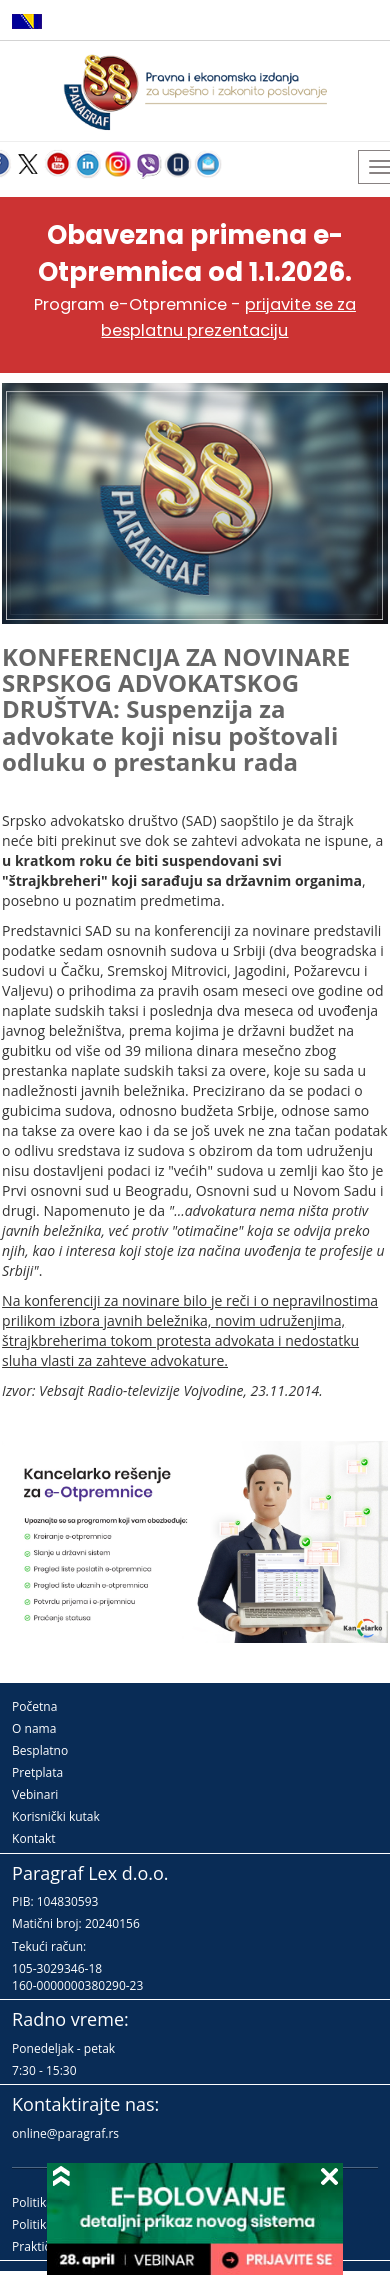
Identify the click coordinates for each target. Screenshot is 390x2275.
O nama (34, 1728)
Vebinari (35, 1794)
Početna (34, 1706)
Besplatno (40, 1750)
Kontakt (33, 1838)
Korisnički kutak (56, 1816)
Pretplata (37, 1772)
